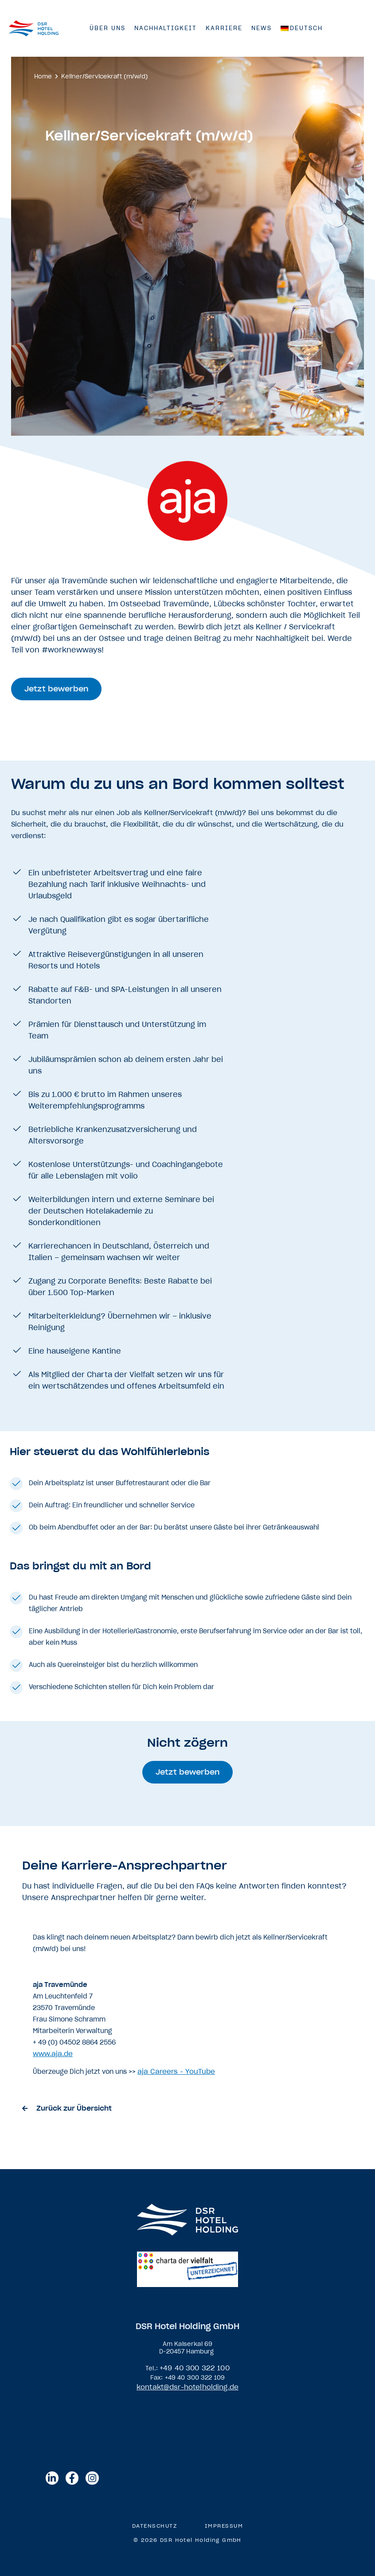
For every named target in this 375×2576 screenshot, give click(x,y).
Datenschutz (154, 2525)
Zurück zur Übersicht (74, 2108)
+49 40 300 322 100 (195, 2368)
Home (43, 76)
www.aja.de (53, 2053)
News (261, 28)
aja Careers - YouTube (176, 2071)
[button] (58, 689)
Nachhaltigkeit (165, 28)
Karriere (224, 28)
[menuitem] (302, 28)
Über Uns (107, 28)
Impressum (224, 2525)
